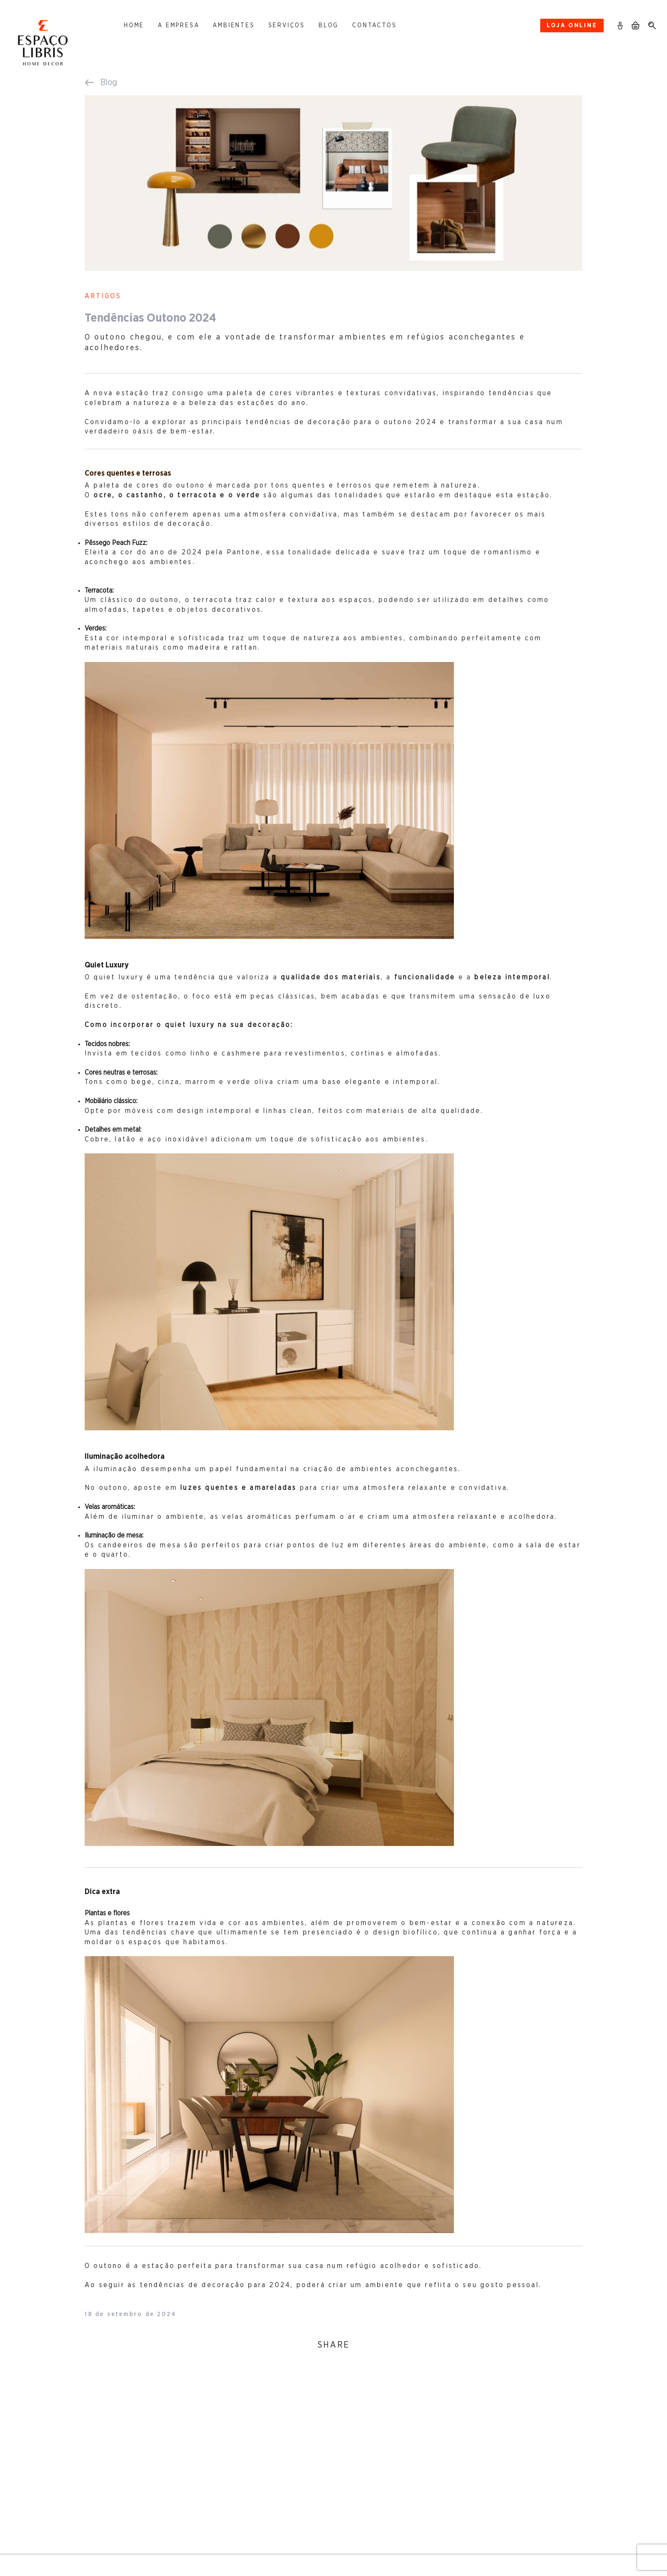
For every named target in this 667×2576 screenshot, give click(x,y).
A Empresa (178, 26)
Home (134, 26)
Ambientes (233, 26)
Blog (329, 26)
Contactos (374, 26)
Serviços (286, 26)
